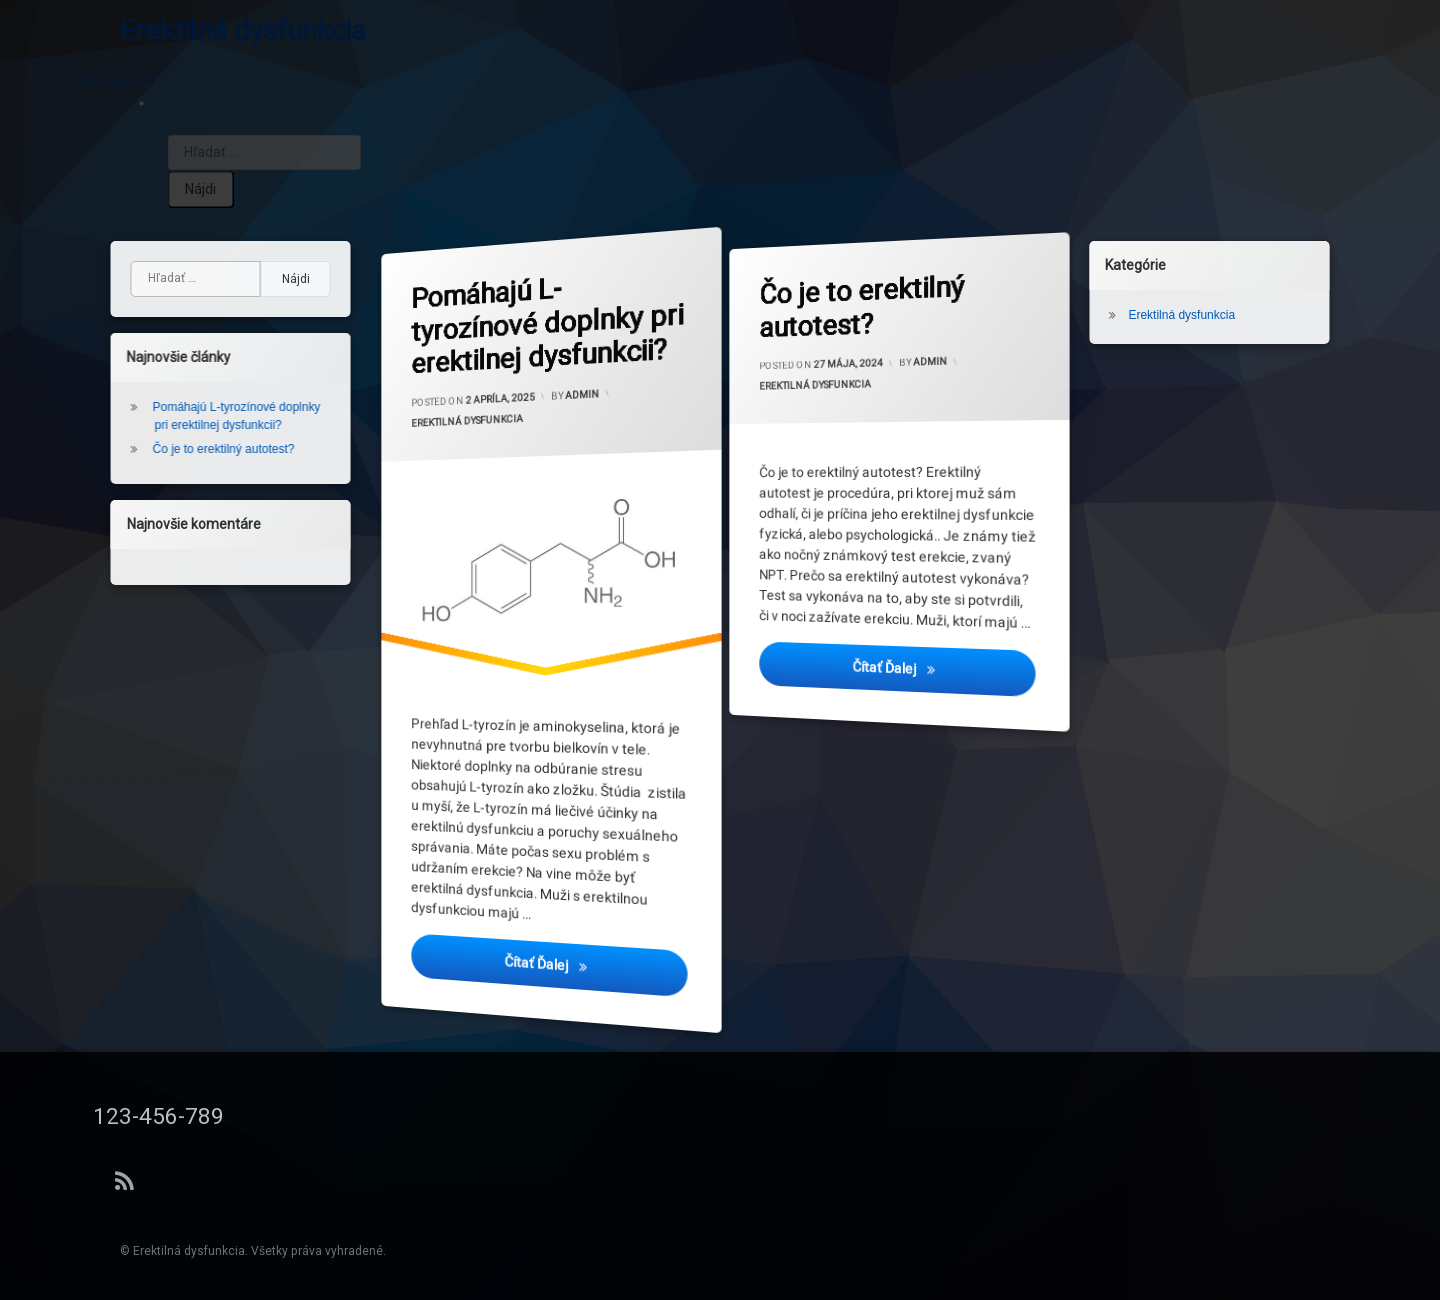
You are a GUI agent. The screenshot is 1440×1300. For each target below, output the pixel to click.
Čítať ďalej (599, 982)
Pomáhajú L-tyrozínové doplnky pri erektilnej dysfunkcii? (554, 331)
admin (582, 391)
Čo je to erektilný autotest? (867, 307)
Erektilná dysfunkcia (472, 425)
